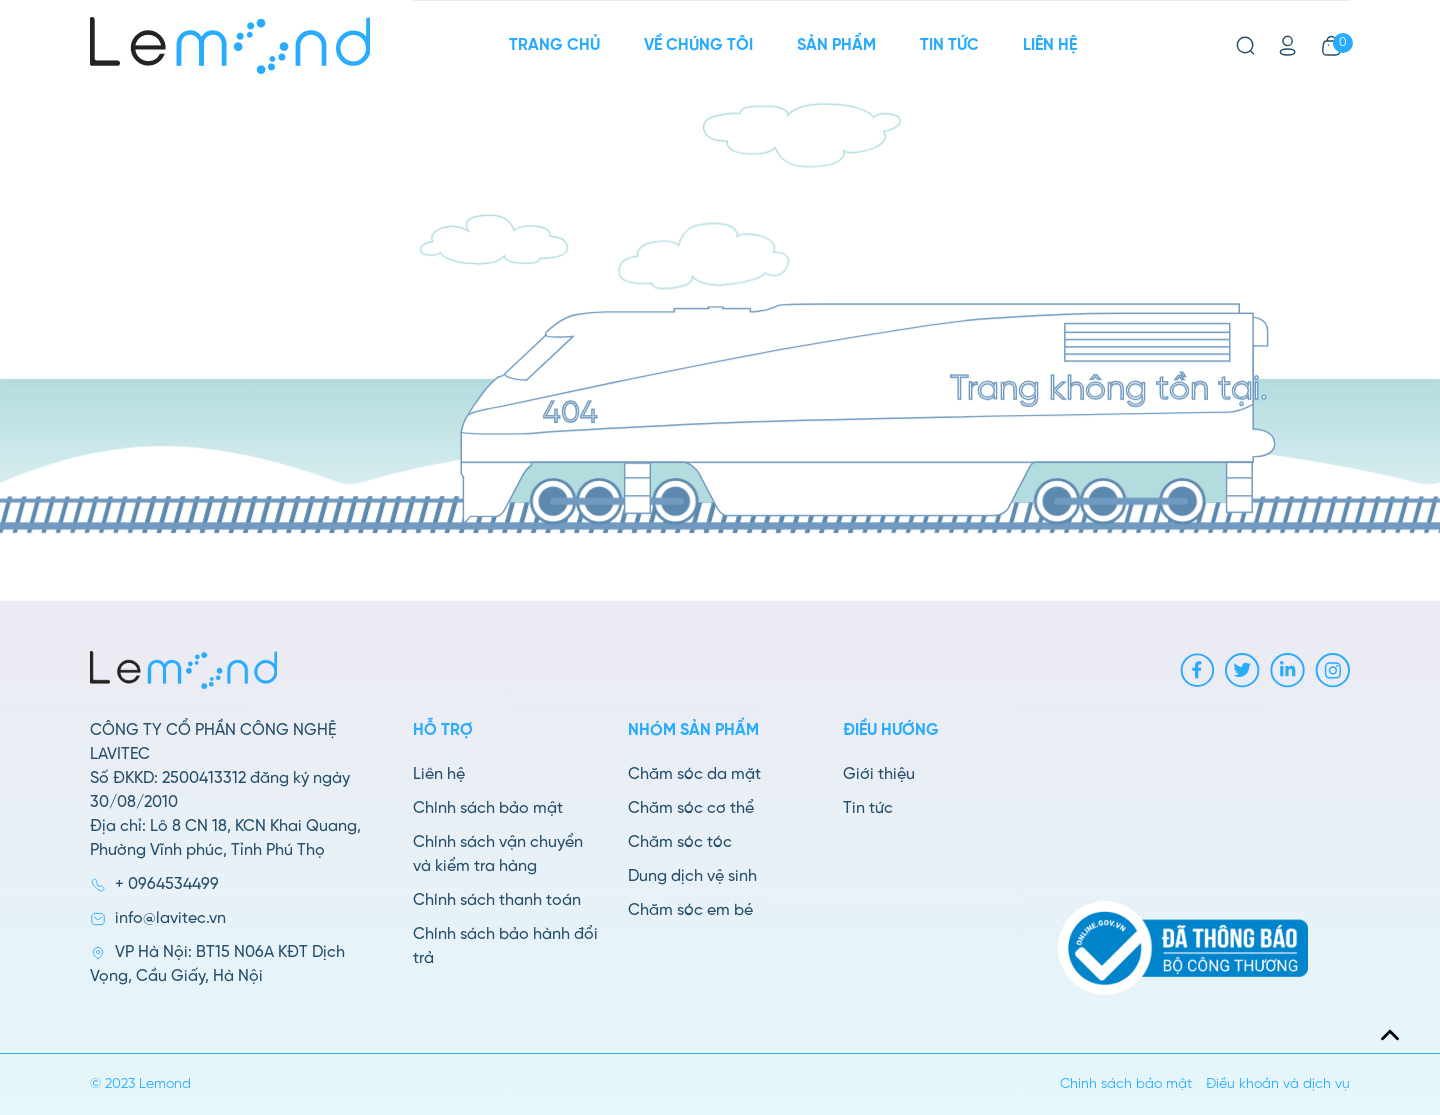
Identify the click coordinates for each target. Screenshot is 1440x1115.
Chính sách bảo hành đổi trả (505, 946)
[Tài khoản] (1288, 46)
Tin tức (949, 45)
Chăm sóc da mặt (694, 774)
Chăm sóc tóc (680, 842)
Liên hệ (1050, 45)
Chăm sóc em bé (690, 910)
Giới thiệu (879, 774)
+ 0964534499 (167, 884)
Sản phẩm (836, 45)
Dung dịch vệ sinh (692, 876)
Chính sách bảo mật (488, 808)
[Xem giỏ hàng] (1331, 45)
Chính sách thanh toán (497, 900)
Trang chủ (554, 45)
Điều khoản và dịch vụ (1278, 1084)
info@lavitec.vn (170, 918)
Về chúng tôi (698, 45)
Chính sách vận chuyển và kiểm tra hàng (498, 854)
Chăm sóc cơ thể (691, 808)
